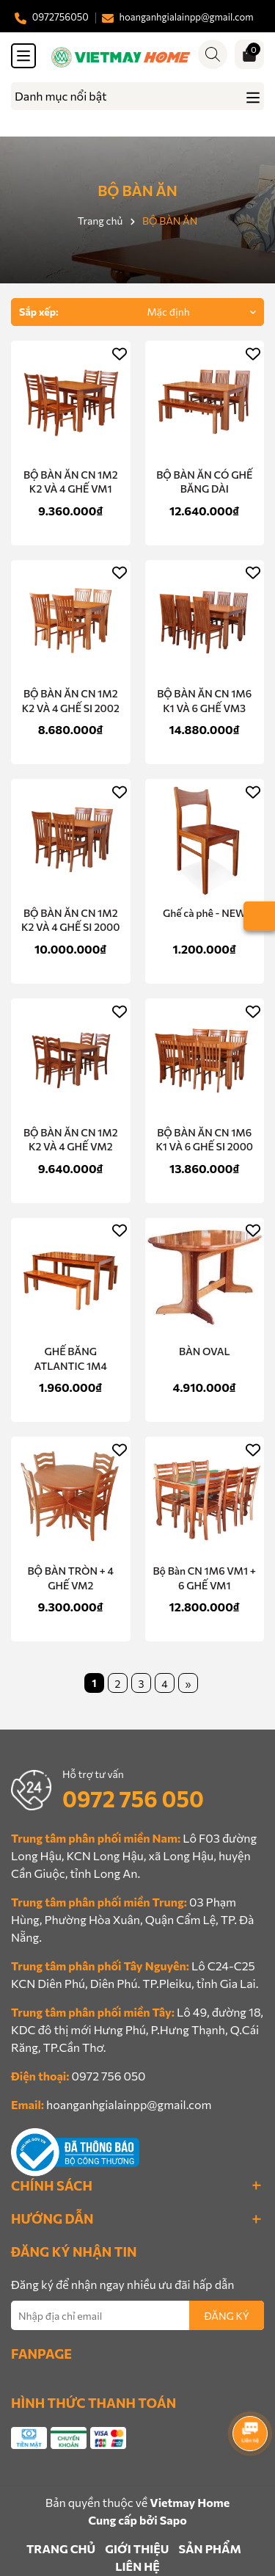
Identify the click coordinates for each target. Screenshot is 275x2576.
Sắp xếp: (39, 311)
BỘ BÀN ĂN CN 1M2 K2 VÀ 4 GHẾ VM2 (70, 1139)
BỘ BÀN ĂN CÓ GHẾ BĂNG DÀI (204, 482)
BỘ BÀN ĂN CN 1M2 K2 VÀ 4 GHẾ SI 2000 (70, 920)
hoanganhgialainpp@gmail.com (128, 2104)
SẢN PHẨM (210, 2548)
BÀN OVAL (204, 1351)
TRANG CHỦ (60, 2548)
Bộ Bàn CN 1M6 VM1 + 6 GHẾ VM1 (204, 1578)
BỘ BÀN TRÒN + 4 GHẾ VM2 (70, 1578)
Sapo (173, 2520)
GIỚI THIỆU (137, 2548)
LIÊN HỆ (137, 2566)
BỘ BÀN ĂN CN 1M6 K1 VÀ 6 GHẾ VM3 (204, 700)
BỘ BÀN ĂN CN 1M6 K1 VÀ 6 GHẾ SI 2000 (204, 1139)
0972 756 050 (133, 1798)
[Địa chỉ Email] (137, 2315)
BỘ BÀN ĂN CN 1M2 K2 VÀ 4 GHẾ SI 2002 (71, 700)
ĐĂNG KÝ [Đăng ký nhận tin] (226, 2316)
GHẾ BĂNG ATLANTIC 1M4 (70, 1358)
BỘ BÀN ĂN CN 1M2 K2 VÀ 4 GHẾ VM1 (70, 482)
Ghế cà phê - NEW (204, 913)
